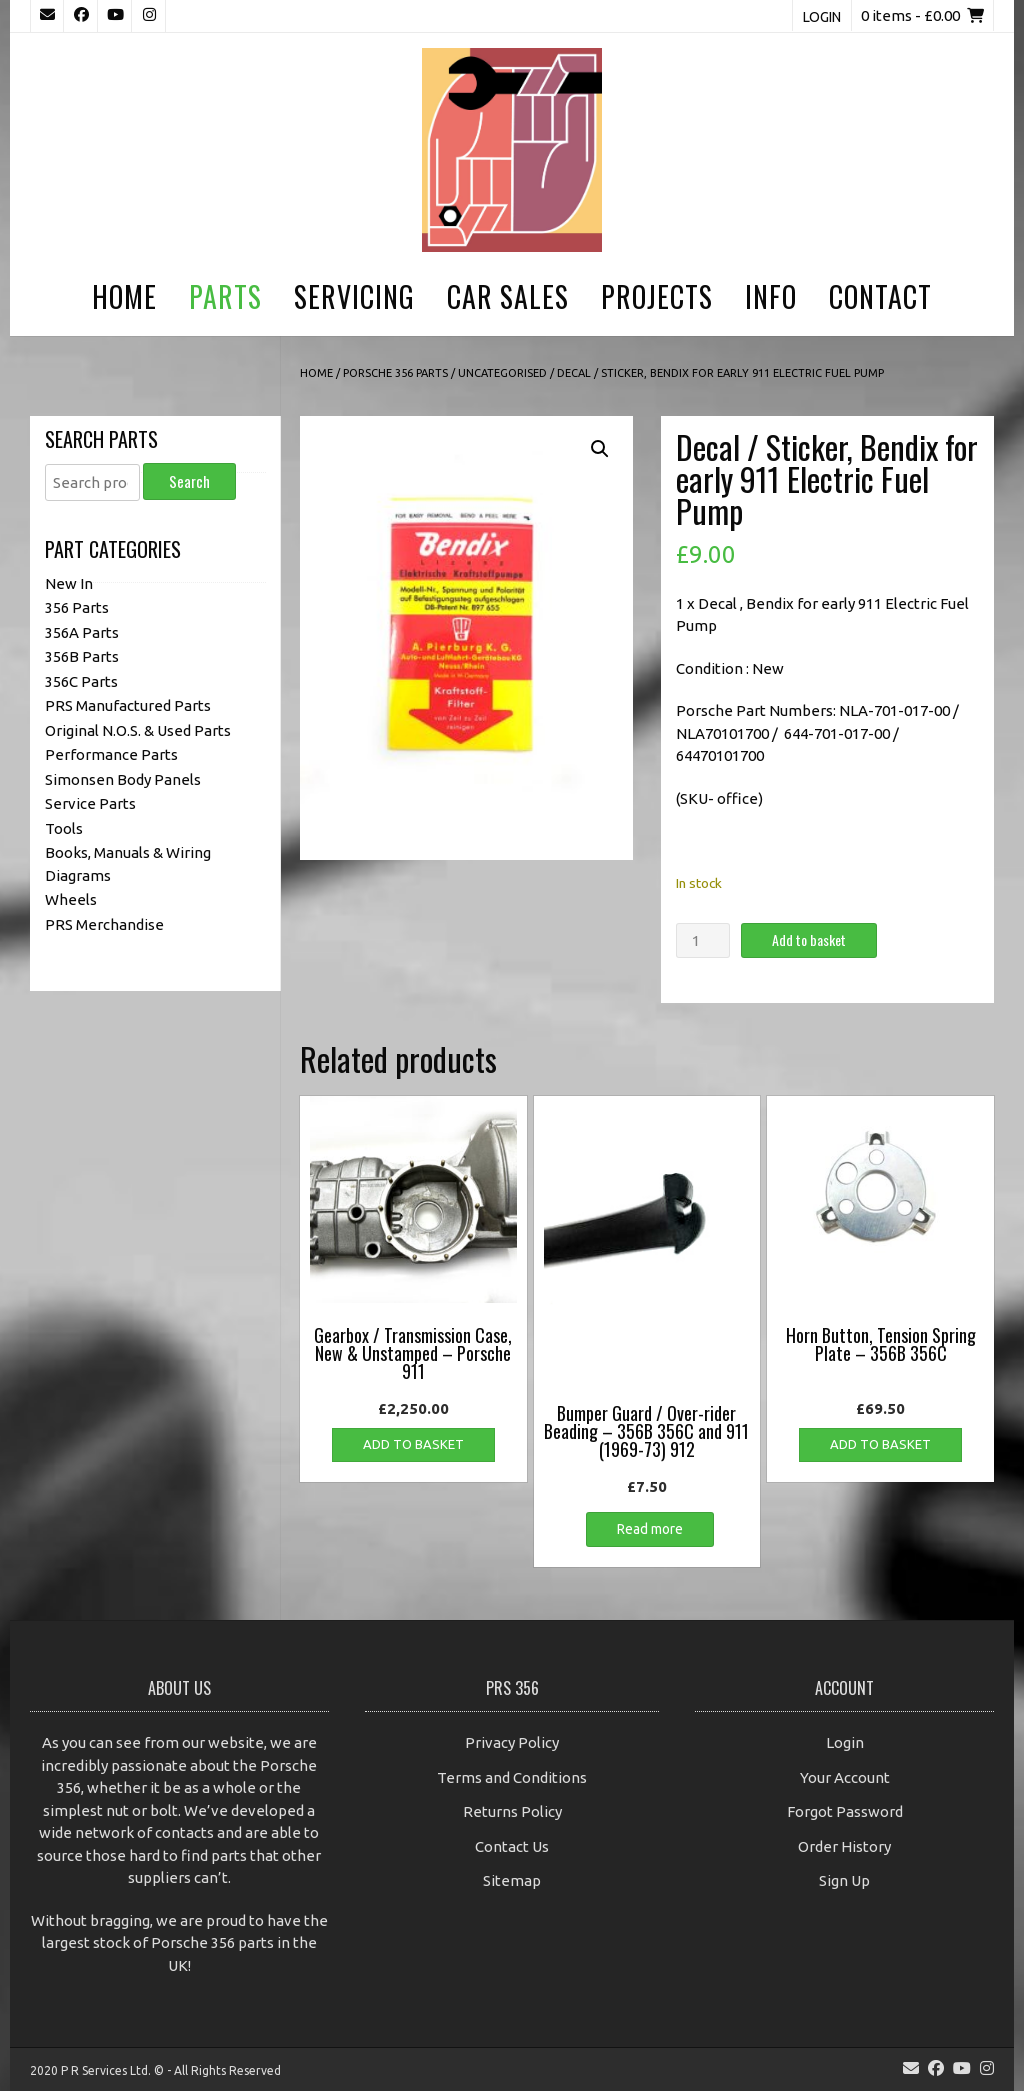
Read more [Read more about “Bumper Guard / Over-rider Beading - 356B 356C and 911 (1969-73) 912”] (650, 1529)
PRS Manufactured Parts (128, 705)
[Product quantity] (703, 940)
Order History (844, 1846)
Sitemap (512, 1880)
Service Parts (90, 803)
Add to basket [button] (413, 1444)
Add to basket (809, 939)
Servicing (354, 296)
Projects (657, 296)
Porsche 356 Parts (395, 373)
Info (771, 296)
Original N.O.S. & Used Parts (138, 730)
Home (124, 296)
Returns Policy (512, 1811)
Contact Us (512, 1846)
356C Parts (81, 681)
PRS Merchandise (104, 924)
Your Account (845, 1777)
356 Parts (77, 607)
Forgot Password (845, 1811)
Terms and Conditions (512, 1777)
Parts (225, 296)
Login (822, 17)
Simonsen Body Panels (123, 779)
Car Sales (508, 296)
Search (189, 481)
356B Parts (82, 656)
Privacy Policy (512, 1742)
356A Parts (82, 632)
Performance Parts (111, 754)
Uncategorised (502, 373)
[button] (600, 449)
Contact (880, 296)
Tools (64, 828)
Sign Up (844, 1880)
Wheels (71, 899)
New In (69, 583)
